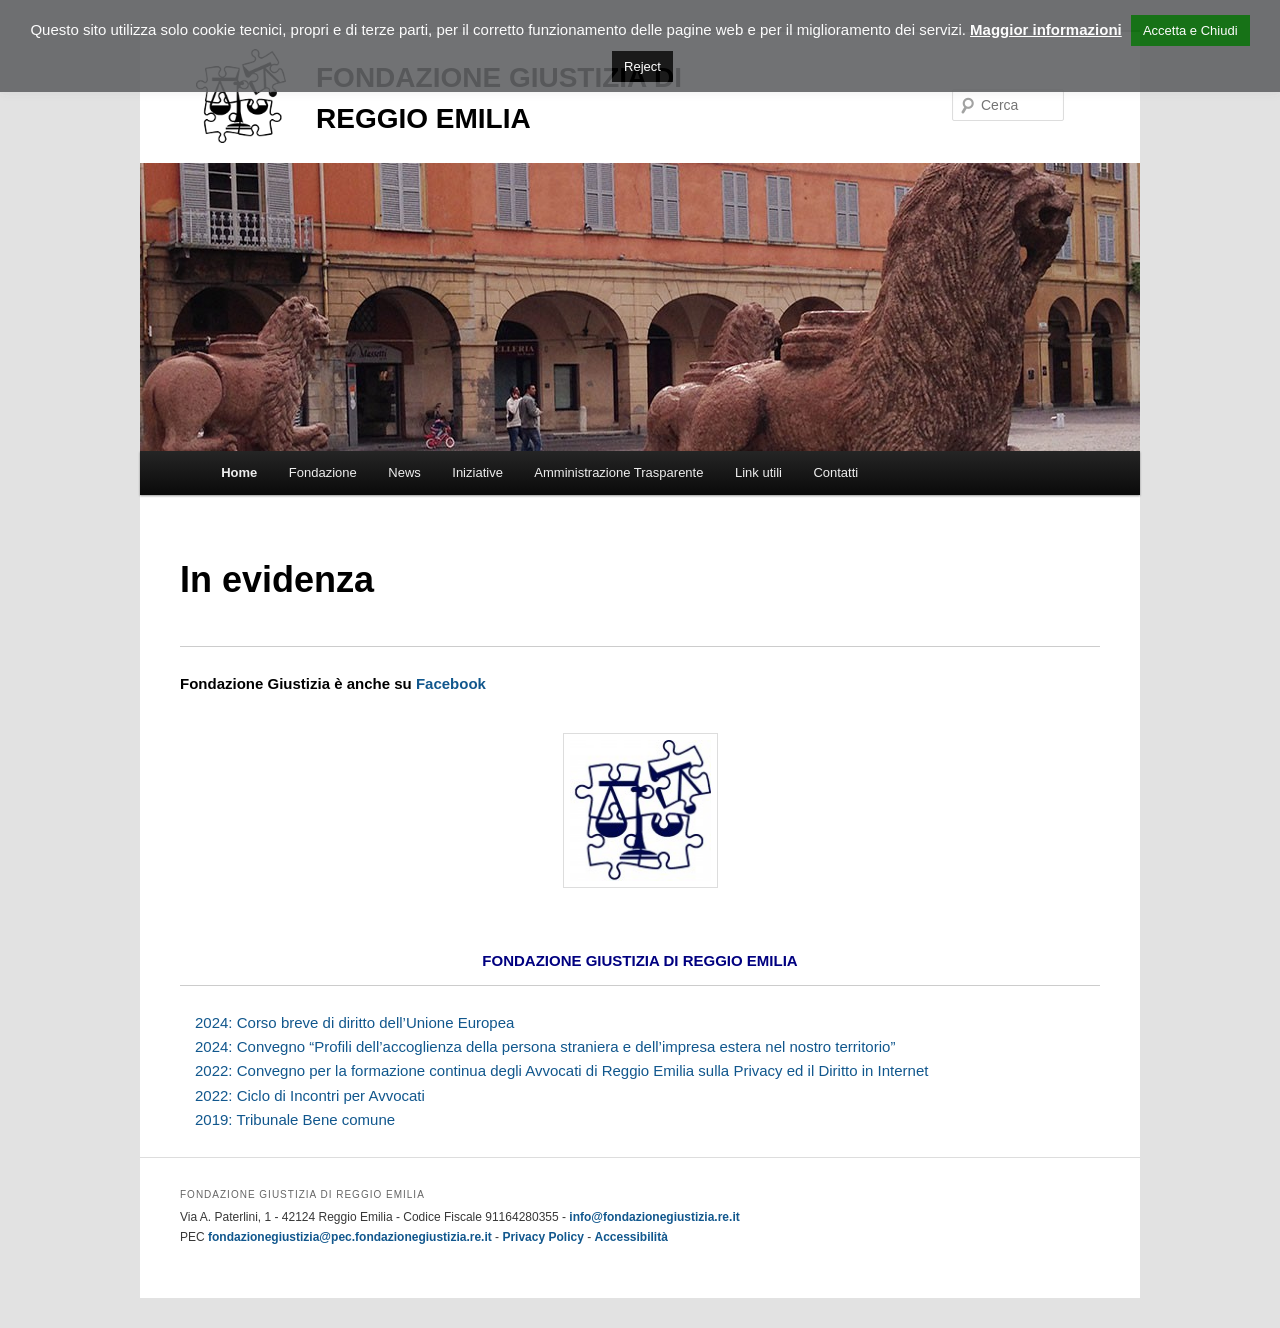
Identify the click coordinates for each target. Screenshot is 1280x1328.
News (404, 472)
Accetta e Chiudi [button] (1190, 30)
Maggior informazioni (1046, 29)
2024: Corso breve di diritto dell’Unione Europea (354, 1022)
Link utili (758, 472)
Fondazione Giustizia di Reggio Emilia (449, 100)
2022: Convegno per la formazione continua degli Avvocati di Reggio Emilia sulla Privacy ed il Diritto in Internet (561, 1070)
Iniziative (477, 472)
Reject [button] (642, 66)
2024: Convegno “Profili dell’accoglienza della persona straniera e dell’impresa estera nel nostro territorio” (545, 1046)
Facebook (451, 683)
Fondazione (323, 472)
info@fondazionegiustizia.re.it (654, 1217)
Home (239, 472)
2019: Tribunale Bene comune (295, 1119)
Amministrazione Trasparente (618, 472)
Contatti (835, 472)
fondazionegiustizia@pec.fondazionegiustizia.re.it (350, 1237)
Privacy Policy (542, 1237)
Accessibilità (630, 1237)
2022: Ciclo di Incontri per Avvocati (310, 1095)
